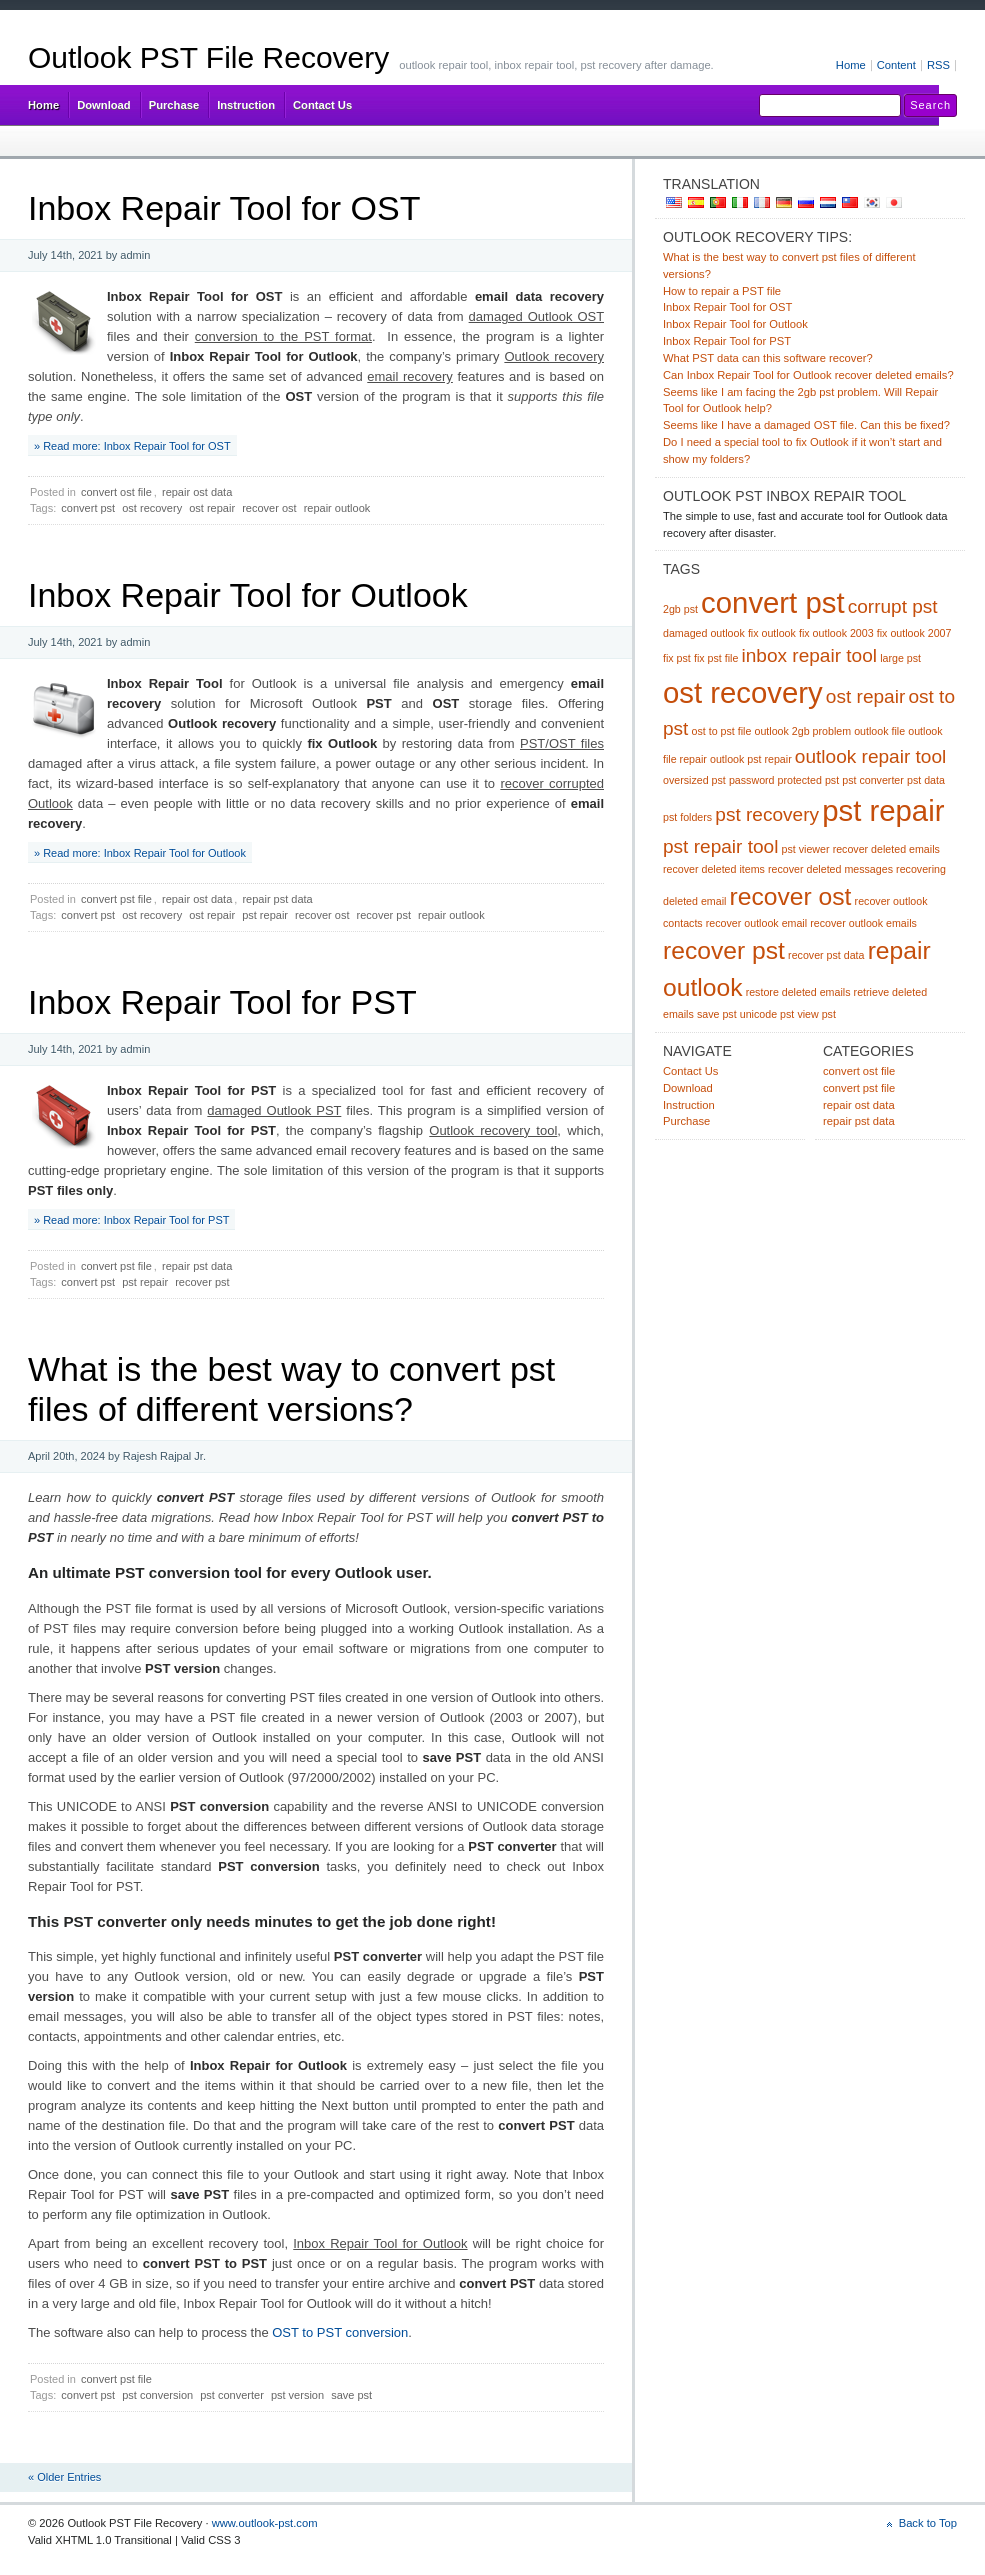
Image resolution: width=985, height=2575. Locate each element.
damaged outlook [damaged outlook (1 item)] (704, 633)
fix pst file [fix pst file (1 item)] (716, 658)
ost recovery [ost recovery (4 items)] (743, 692)
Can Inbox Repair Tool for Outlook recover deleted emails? (808, 375)
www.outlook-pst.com (265, 2523)
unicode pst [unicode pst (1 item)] (767, 1014)
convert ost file (116, 492)
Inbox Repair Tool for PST (222, 1002)
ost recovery (152, 508)
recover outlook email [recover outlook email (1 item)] (756, 923)
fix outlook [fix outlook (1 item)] (772, 633)
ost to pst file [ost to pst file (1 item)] (722, 731)
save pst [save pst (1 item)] (717, 1014)
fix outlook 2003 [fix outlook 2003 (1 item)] (836, 633)
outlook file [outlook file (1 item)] (879, 731)
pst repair (265, 915)
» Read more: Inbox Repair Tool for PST (131, 1220)
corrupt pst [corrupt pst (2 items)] (893, 606)
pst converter (232, 2395)
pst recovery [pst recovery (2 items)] (767, 814)
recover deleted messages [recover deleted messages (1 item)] (830, 869)
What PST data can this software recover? (768, 358)
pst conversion (157, 2395)
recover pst (384, 915)
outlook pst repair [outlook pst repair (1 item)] (751, 759)
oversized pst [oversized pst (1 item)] (694, 780)
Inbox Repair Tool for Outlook (248, 595)
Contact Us (322, 105)
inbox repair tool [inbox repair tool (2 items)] (810, 655)
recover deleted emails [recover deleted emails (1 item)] (886, 849)
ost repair (212, 508)
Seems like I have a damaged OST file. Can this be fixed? (806, 425)
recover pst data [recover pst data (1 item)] (826, 955)
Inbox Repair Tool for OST (224, 208)
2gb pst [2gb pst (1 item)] (680, 609)
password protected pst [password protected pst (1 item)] (784, 780)
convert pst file (116, 899)
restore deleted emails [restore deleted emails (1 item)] (798, 992)
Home (851, 65)
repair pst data (277, 899)
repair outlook (337, 508)
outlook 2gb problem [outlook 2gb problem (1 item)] (803, 731)
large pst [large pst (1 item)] (900, 658)
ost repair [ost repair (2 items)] (865, 696)
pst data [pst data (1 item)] (926, 780)
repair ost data (197, 492)
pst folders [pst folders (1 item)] (687, 817)
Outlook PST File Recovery (208, 57)
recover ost (269, 508)
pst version (297, 2395)
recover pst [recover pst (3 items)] (724, 950)
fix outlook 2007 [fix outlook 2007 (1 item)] (914, 633)
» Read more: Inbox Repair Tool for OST (132, 446)
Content (896, 65)
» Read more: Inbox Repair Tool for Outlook (140, 853)
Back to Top (928, 2523)
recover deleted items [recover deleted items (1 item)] (714, 869)
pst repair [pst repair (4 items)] (883, 810)
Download (104, 105)
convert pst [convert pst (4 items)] (772, 602)
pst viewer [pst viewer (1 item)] (806, 849)
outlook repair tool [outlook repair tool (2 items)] (870, 756)
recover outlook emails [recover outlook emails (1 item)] (863, 923)
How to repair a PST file (722, 291)
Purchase (174, 105)
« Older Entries (64, 2477)
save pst (351, 2395)
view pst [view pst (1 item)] (816, 1014)
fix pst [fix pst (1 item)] (677, 658)
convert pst (88, 508)
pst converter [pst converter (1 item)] (873, 780)
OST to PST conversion (340, 2332)
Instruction (246, 105)
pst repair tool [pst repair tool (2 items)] (720, 846)
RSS (938, 65)
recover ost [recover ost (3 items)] (791, 896)
